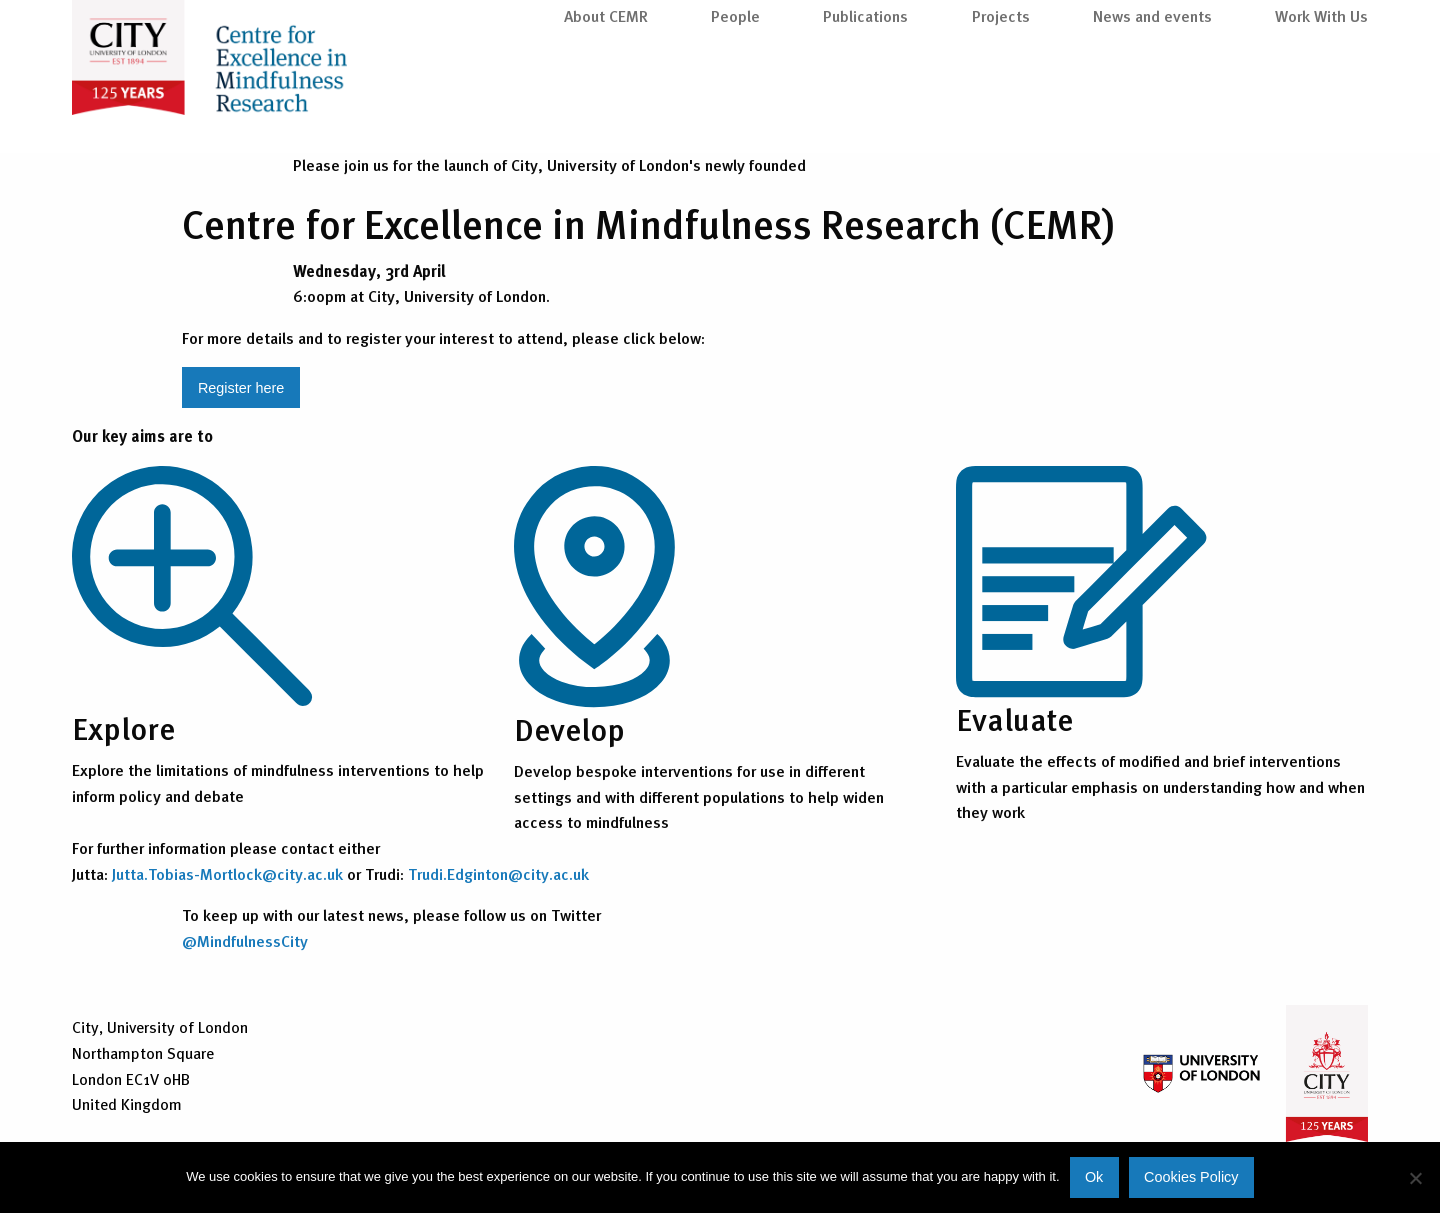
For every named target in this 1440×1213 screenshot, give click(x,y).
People (735, 102)
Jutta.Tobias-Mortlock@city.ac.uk (227, 874)
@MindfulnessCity (245, 941)
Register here (241, 388)
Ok (1094, 1177)
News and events (1152, 102)
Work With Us (1321, 102)
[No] (1415, 1178)
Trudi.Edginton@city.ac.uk (498, 874)
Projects (1001, 102)
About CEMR (606, 102)
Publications (865, 102)
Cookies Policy (1191, 1177)
